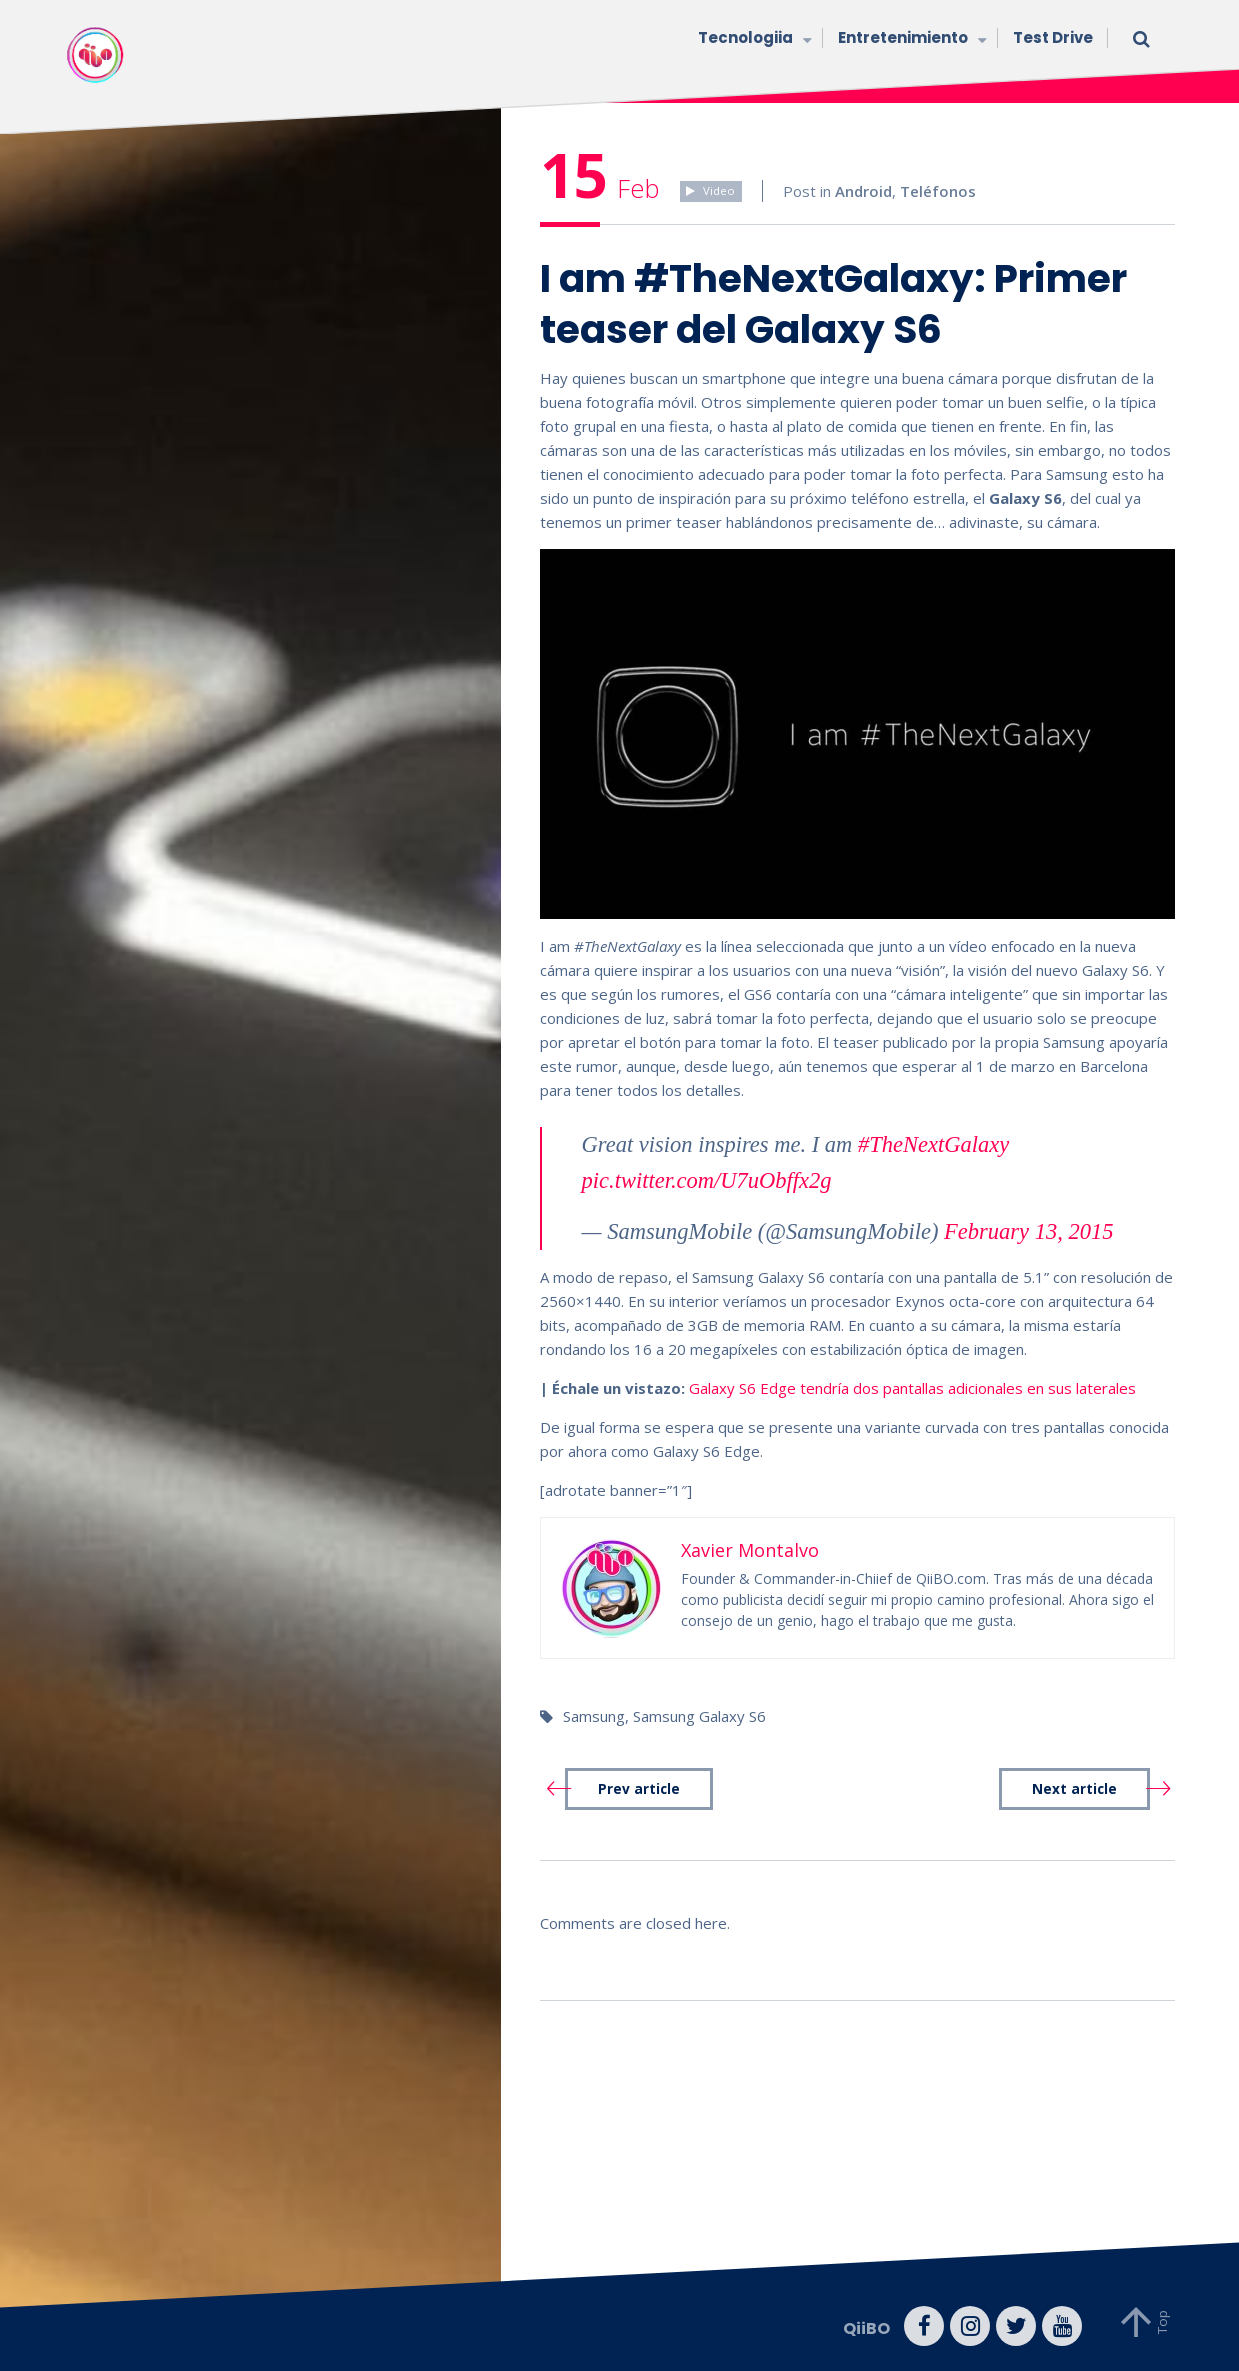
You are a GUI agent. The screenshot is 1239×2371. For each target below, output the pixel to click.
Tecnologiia (753, 39)
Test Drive (1053, 37)
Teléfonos (938, 191)
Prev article (639, 1789)
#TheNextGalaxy (933, 1144)
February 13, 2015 (1028, 1231)
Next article (1074, 1789)
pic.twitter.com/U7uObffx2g (707, 1180)
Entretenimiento (910, 39)
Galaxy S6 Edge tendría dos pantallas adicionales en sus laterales (912, 1388)
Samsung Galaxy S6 (699, 1716)
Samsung (594, 1716)
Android (863, 191)
